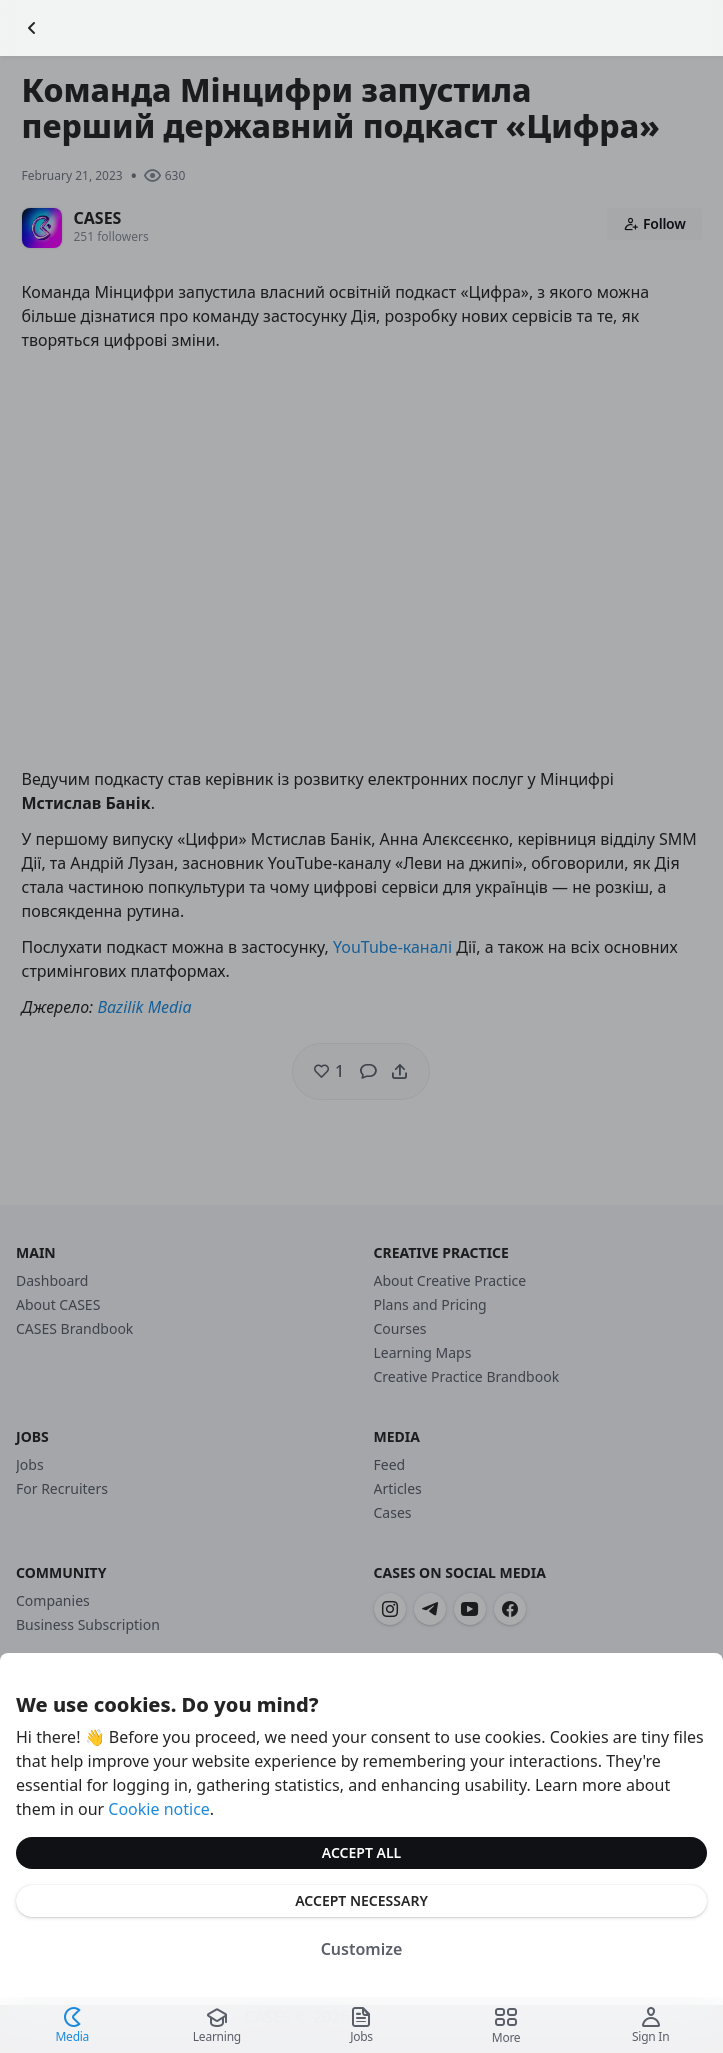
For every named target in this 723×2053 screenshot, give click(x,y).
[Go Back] (32, 28)
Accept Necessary (361, 1900)
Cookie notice (159, 1809)
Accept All (361, 1852)
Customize (362, 1949)
